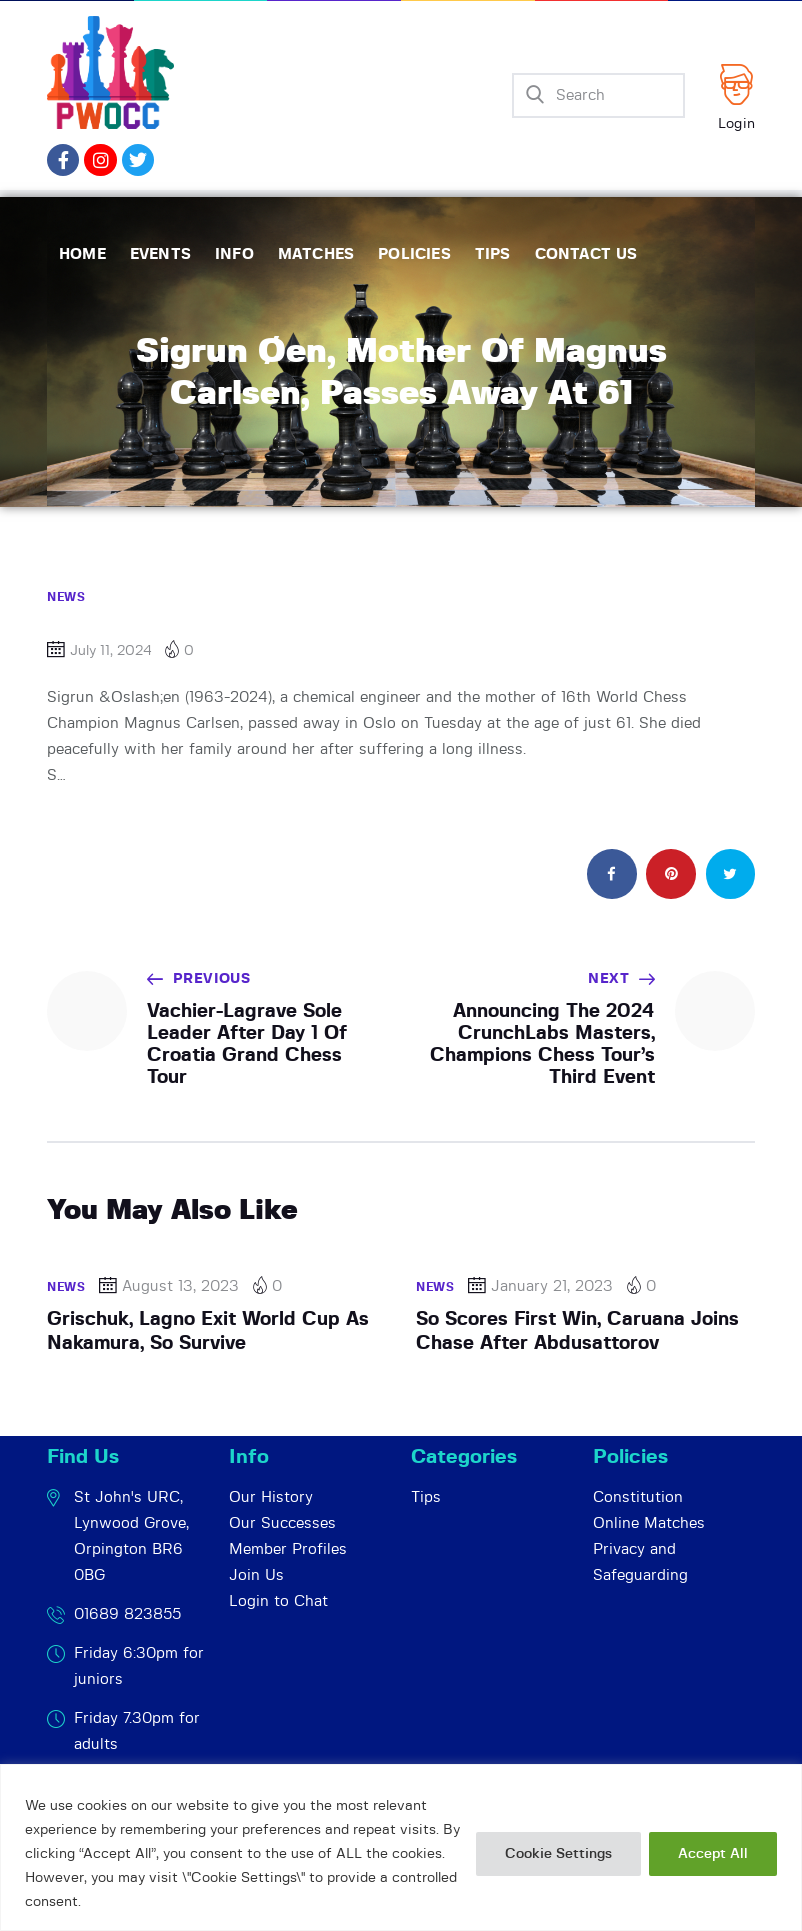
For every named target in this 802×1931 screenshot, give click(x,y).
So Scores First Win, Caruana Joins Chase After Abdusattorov (577, 1331)
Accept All (713, 1854)
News (66, 597)
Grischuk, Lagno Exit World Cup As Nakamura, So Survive (208, 1331)
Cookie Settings (558, 1854)
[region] (401, 1847)
